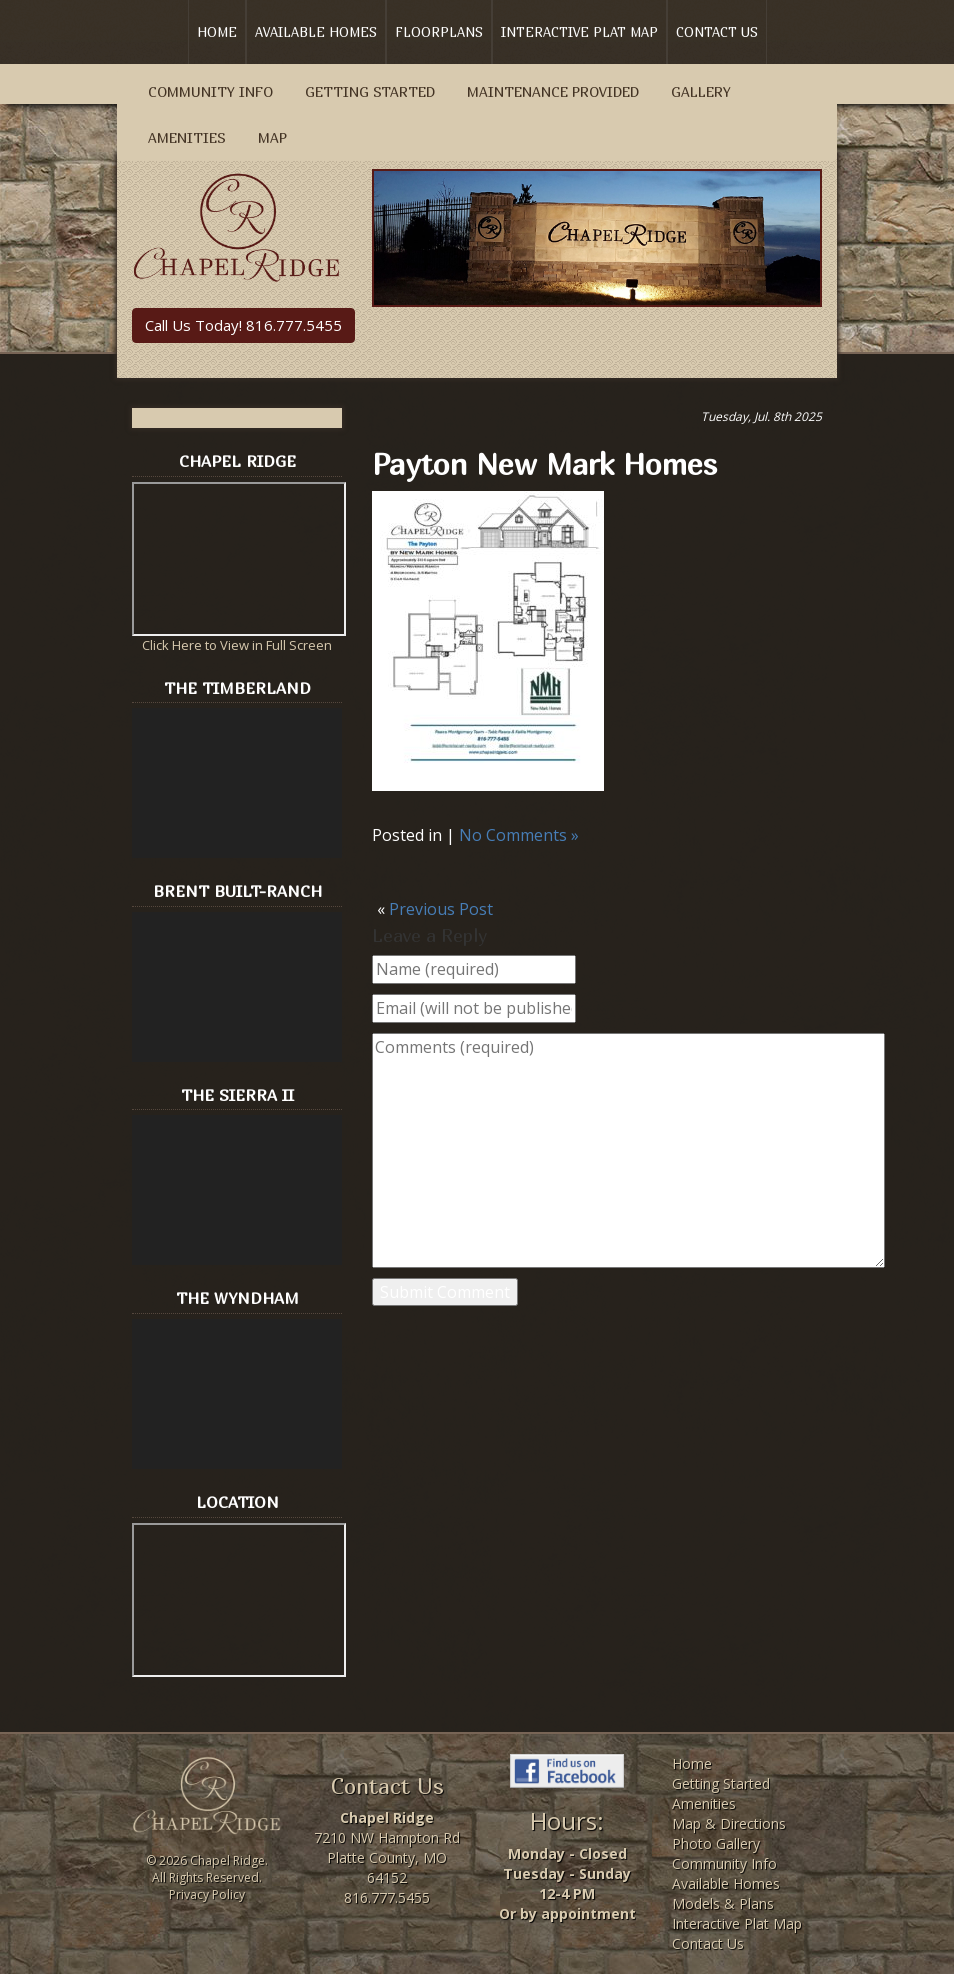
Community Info (210, 91)
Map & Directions (729, 1823)
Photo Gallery (716, 1843)
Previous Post (441, 909)
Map (272, 137)
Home (217, 32)
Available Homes (316, 32)
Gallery (701, 91)
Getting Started (370, 91)
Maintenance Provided (553, 91)
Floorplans (439, 32)
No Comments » (519, 835)
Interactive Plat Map (579, 32)
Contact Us (717, 32)
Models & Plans (723, 1903)
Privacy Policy (207, 1894)
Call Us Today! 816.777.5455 (243, 325)
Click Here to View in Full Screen (237, 645)
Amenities (187, 137)
